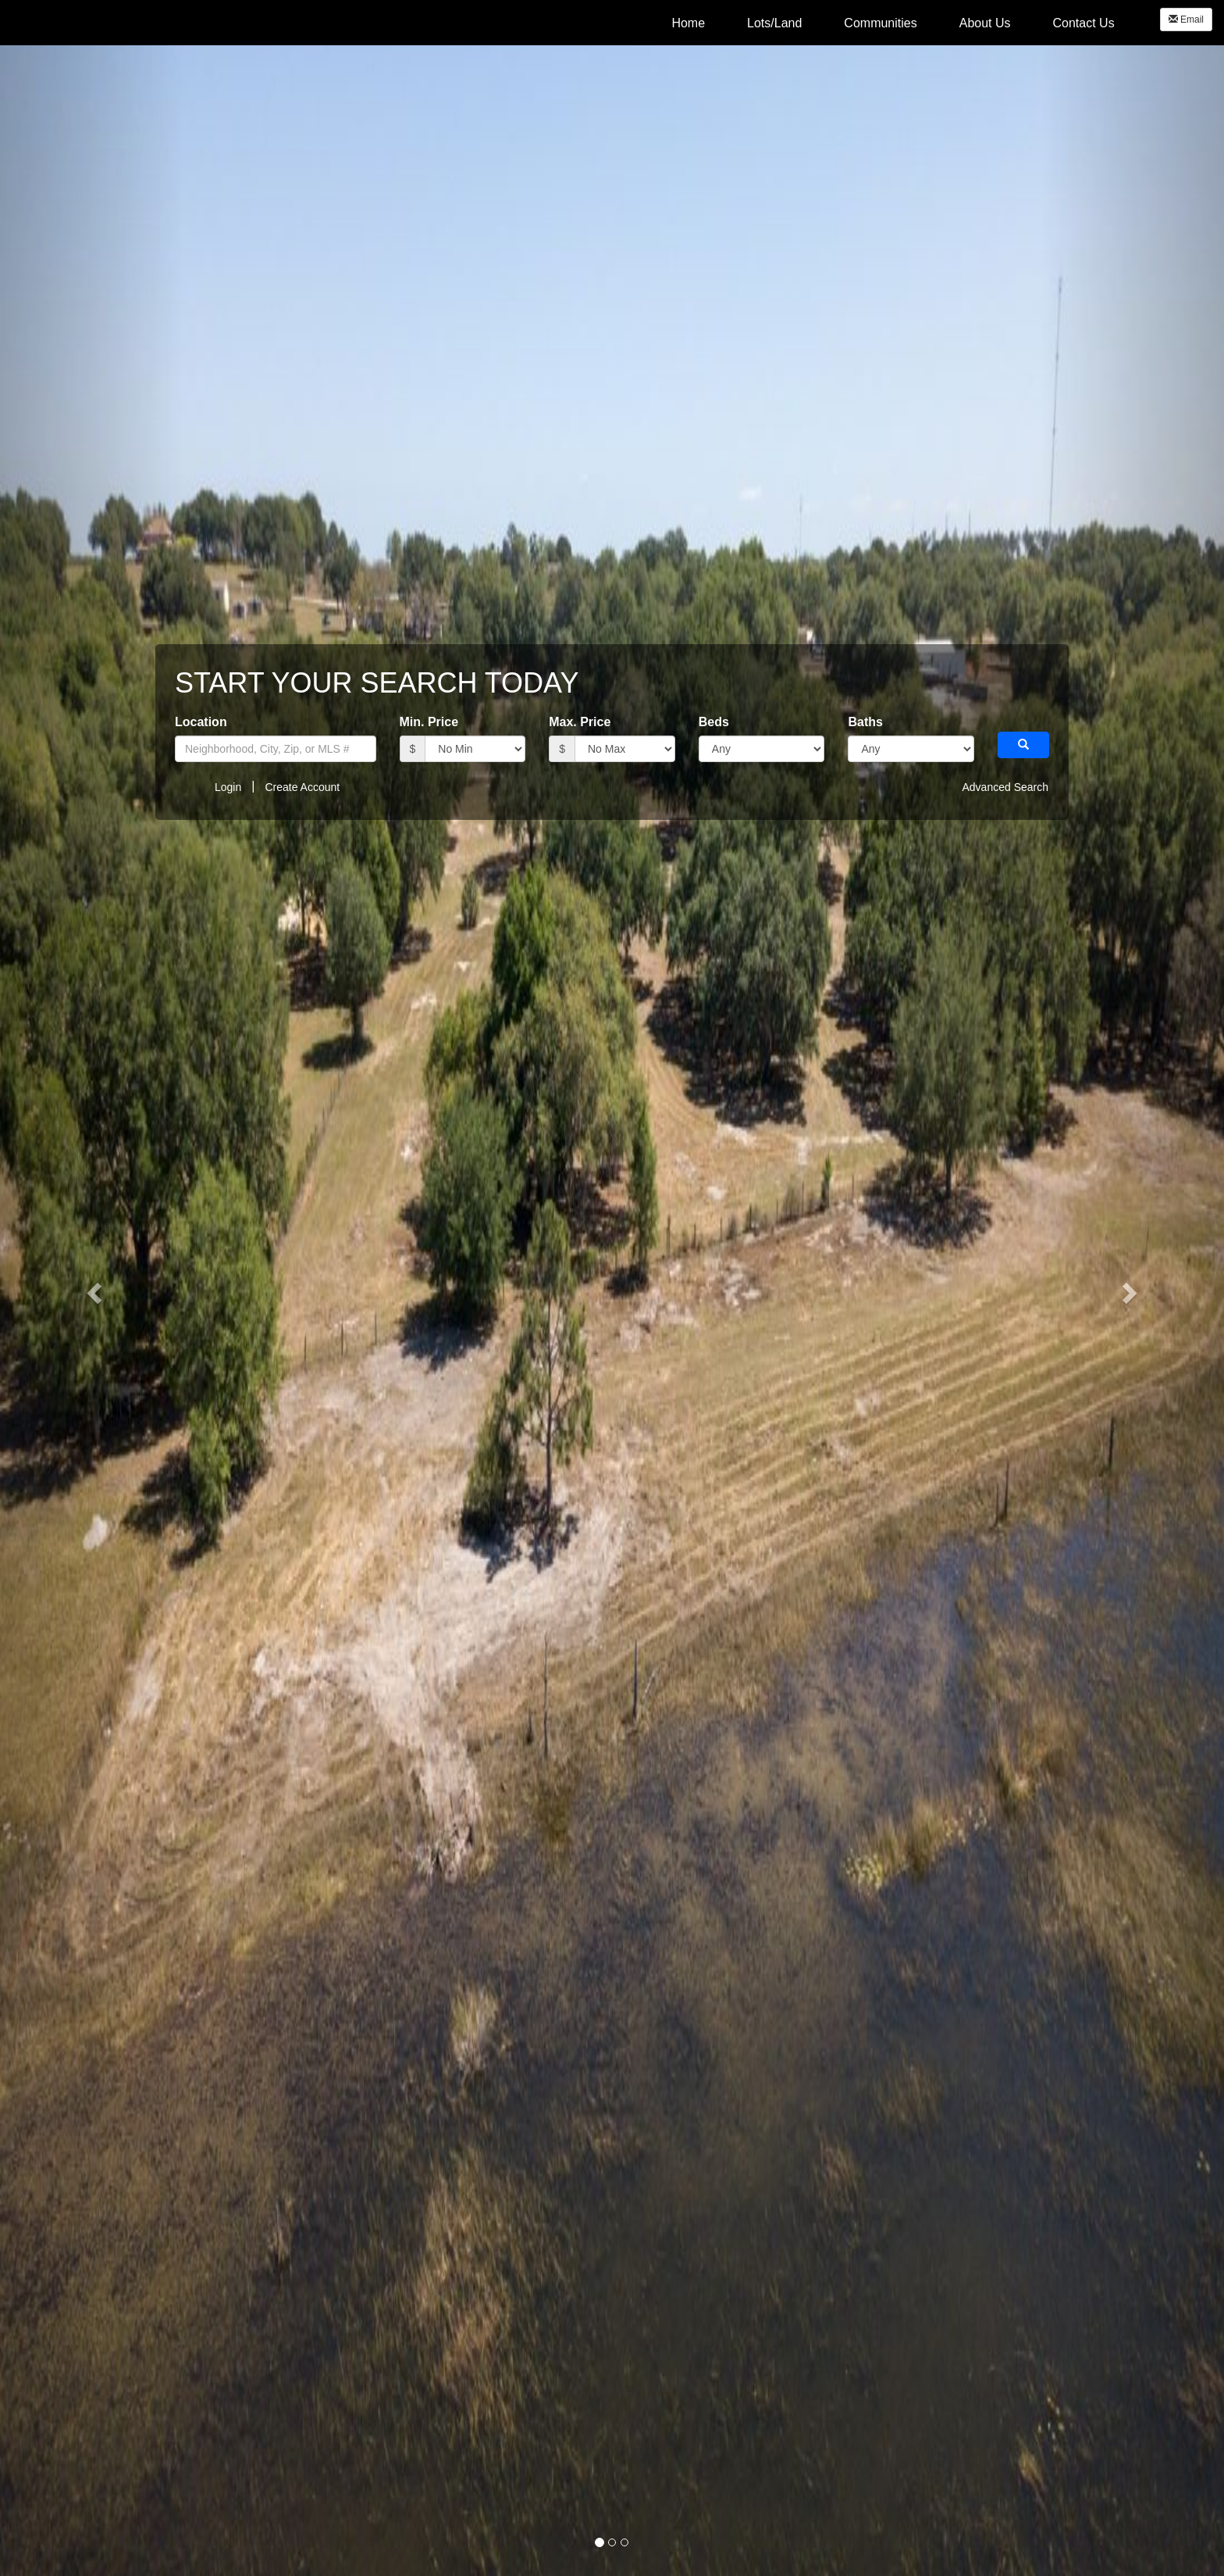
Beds (714, 722)
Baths (865, 722)
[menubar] (892, 22)
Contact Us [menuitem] (1084, 23)
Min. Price (429, 722)
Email (1186, 19)
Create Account (302, 787)
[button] (91, 1288)
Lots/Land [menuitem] (774, 23)
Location (201, 722)
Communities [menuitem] (880, 23)
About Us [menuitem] (985, 23)
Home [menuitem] (688, 23)
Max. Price (579, 722)
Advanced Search (1005, 787)
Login (228, 787)
